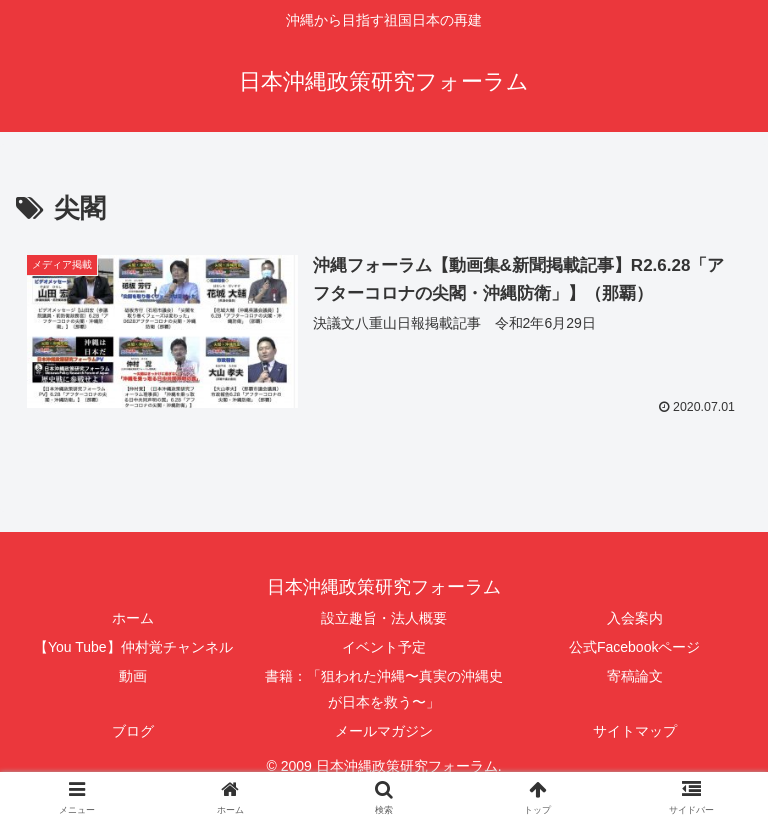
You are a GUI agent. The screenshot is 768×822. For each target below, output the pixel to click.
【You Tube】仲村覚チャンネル (133, 647)
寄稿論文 (635, 677)
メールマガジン (384, 731)
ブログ (133, 731)
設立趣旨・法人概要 (384, 618)
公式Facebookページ (634, 647)
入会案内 (635, 618)
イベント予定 (384, 647)
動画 (133, 677)
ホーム (133, 618)
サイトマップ (635, 731)
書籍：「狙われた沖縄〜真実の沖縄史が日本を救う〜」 (384, 689)
